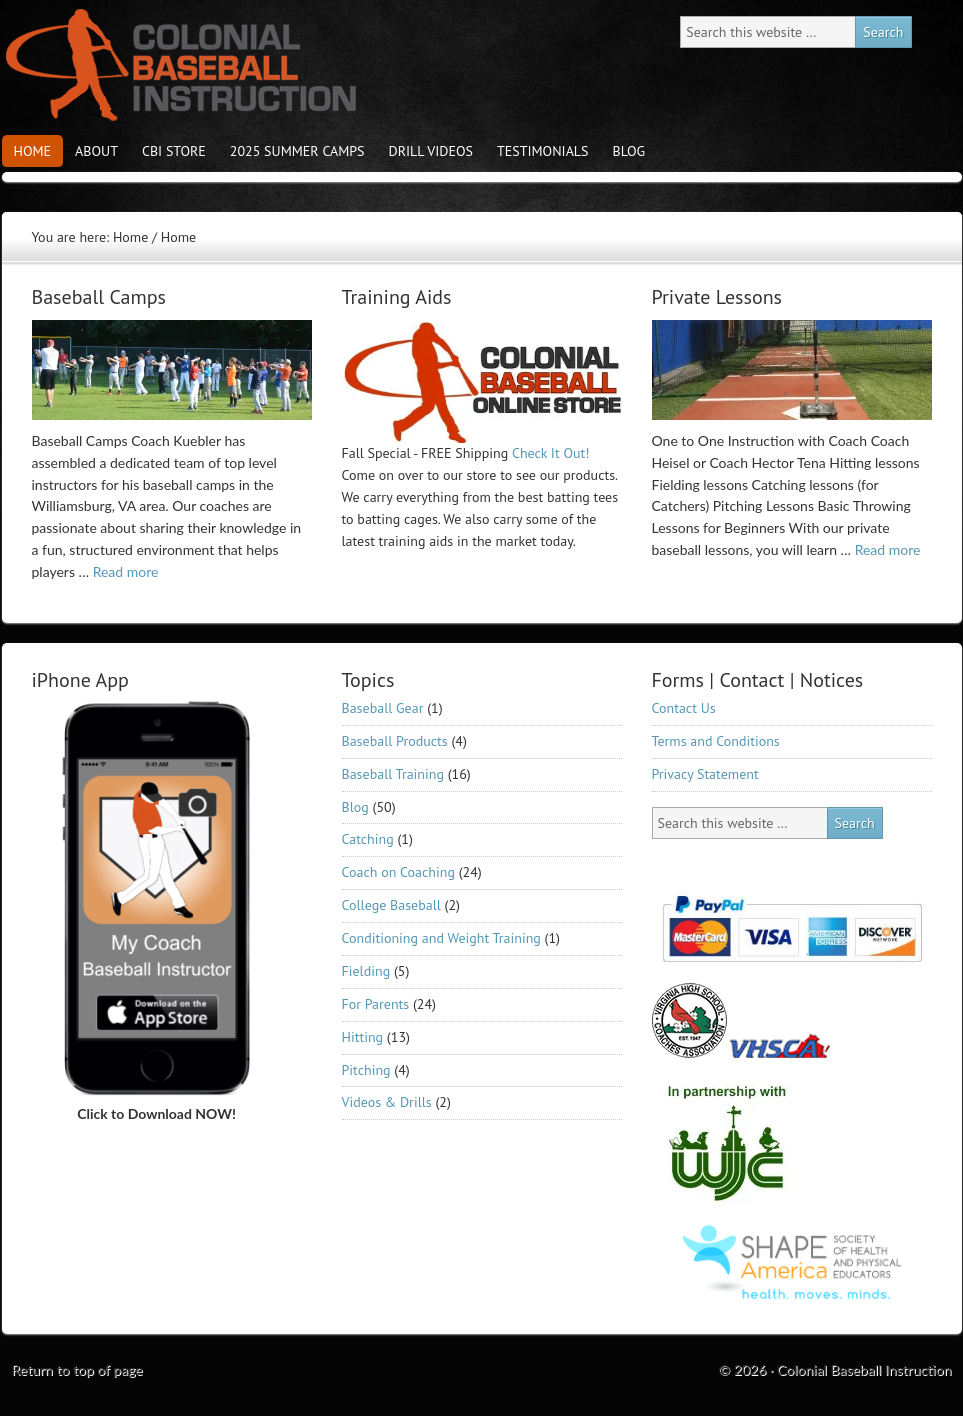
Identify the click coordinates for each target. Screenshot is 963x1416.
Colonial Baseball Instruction (177, 65)
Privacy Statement (705, 774)
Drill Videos (431, 151)
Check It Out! (551, 453)
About (96, 151)
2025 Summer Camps (297, 151)
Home (33, 151)
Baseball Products (395, 741)
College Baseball (391, 905)
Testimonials (543, 151)
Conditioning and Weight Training (441, 938)
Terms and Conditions (716, 741)
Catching (368, 839)
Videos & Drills (387, 1102)
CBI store (174, 151)
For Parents (376, 1004)
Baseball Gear (383, 708)
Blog (629, 151)
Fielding (366, 971)
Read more (126, 571)
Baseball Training (393, 774)
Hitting (363, 1037)
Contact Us (684, 708)
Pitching (366, 1070)
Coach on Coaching (398, 872)
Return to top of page (77, 1369)
